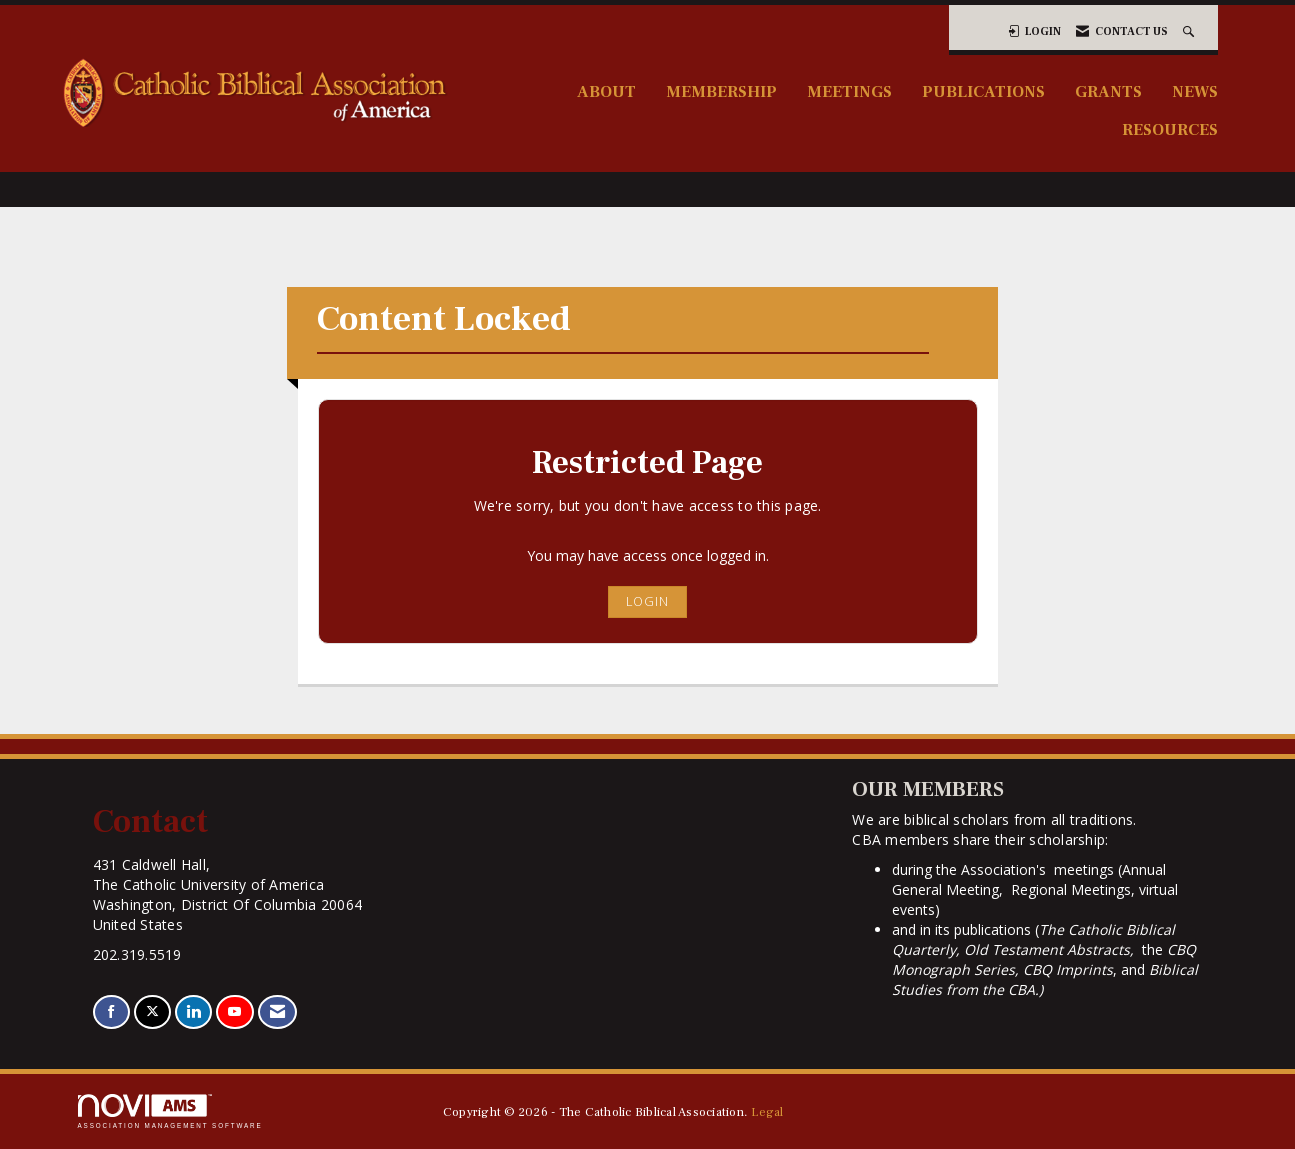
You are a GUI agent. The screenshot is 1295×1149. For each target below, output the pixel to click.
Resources (1170, 129)
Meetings (849, 91)
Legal (767, 1112)
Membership (721, 91)
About (606, 91)
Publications (983, 91)
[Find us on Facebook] (111, 1012)
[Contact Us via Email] (277, 1012)
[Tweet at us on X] (152, 1012)
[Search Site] (1190, 31)
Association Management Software (170, 1111)
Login (647, 601)
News (1195, 91)
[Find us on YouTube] (234, 1012)
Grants (1108, 91)
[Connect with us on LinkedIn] (193, 1012)
